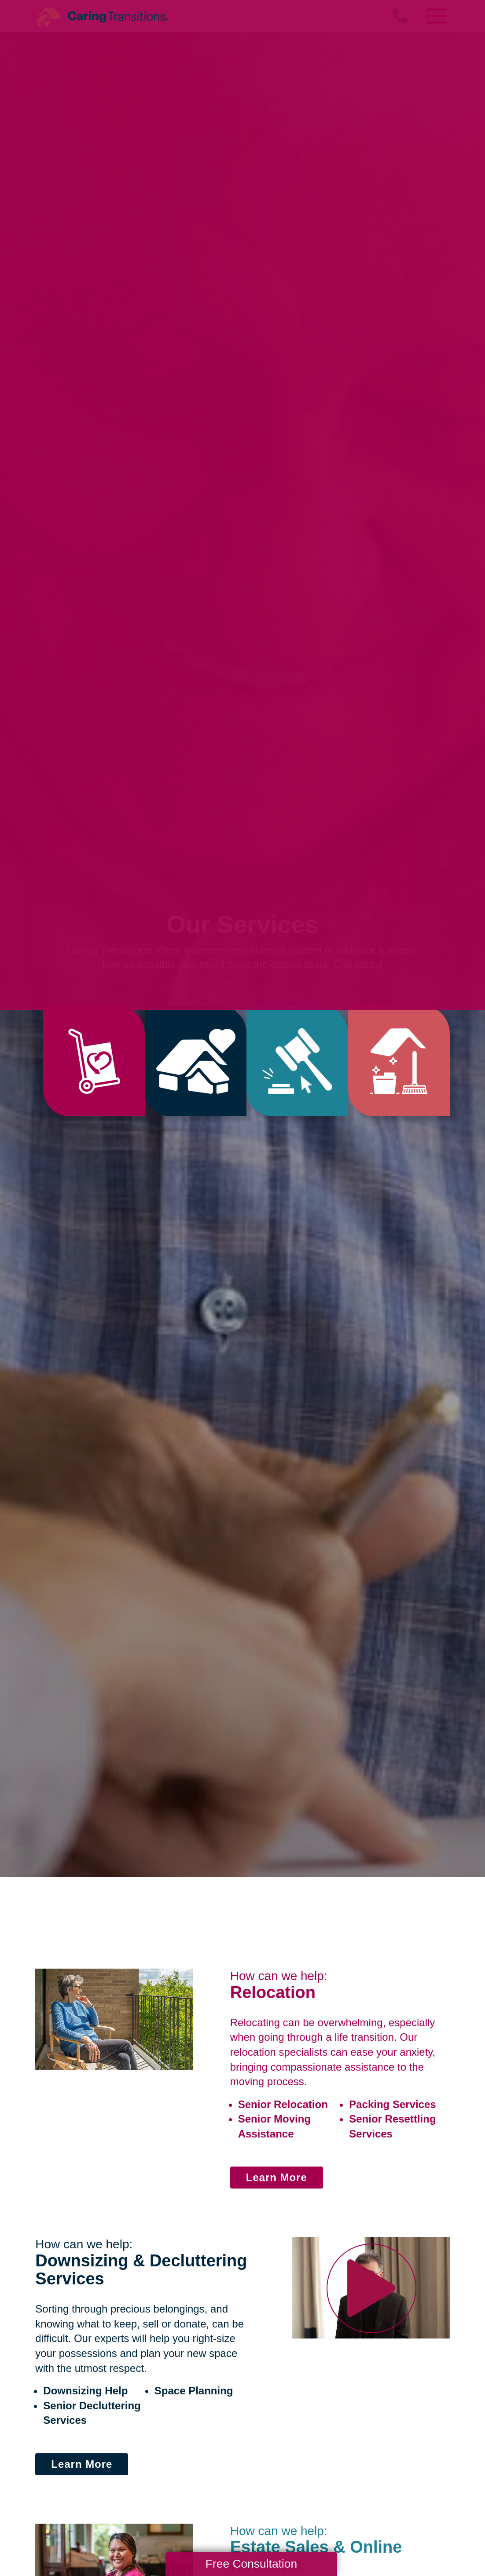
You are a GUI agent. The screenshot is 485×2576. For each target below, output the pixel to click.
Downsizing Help (85, 2391)
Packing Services (392, 2104)
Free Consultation (251, 2563)
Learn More (276, 2177)
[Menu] (436, 16)
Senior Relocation (283, 2104)
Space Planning (193, 2391)
